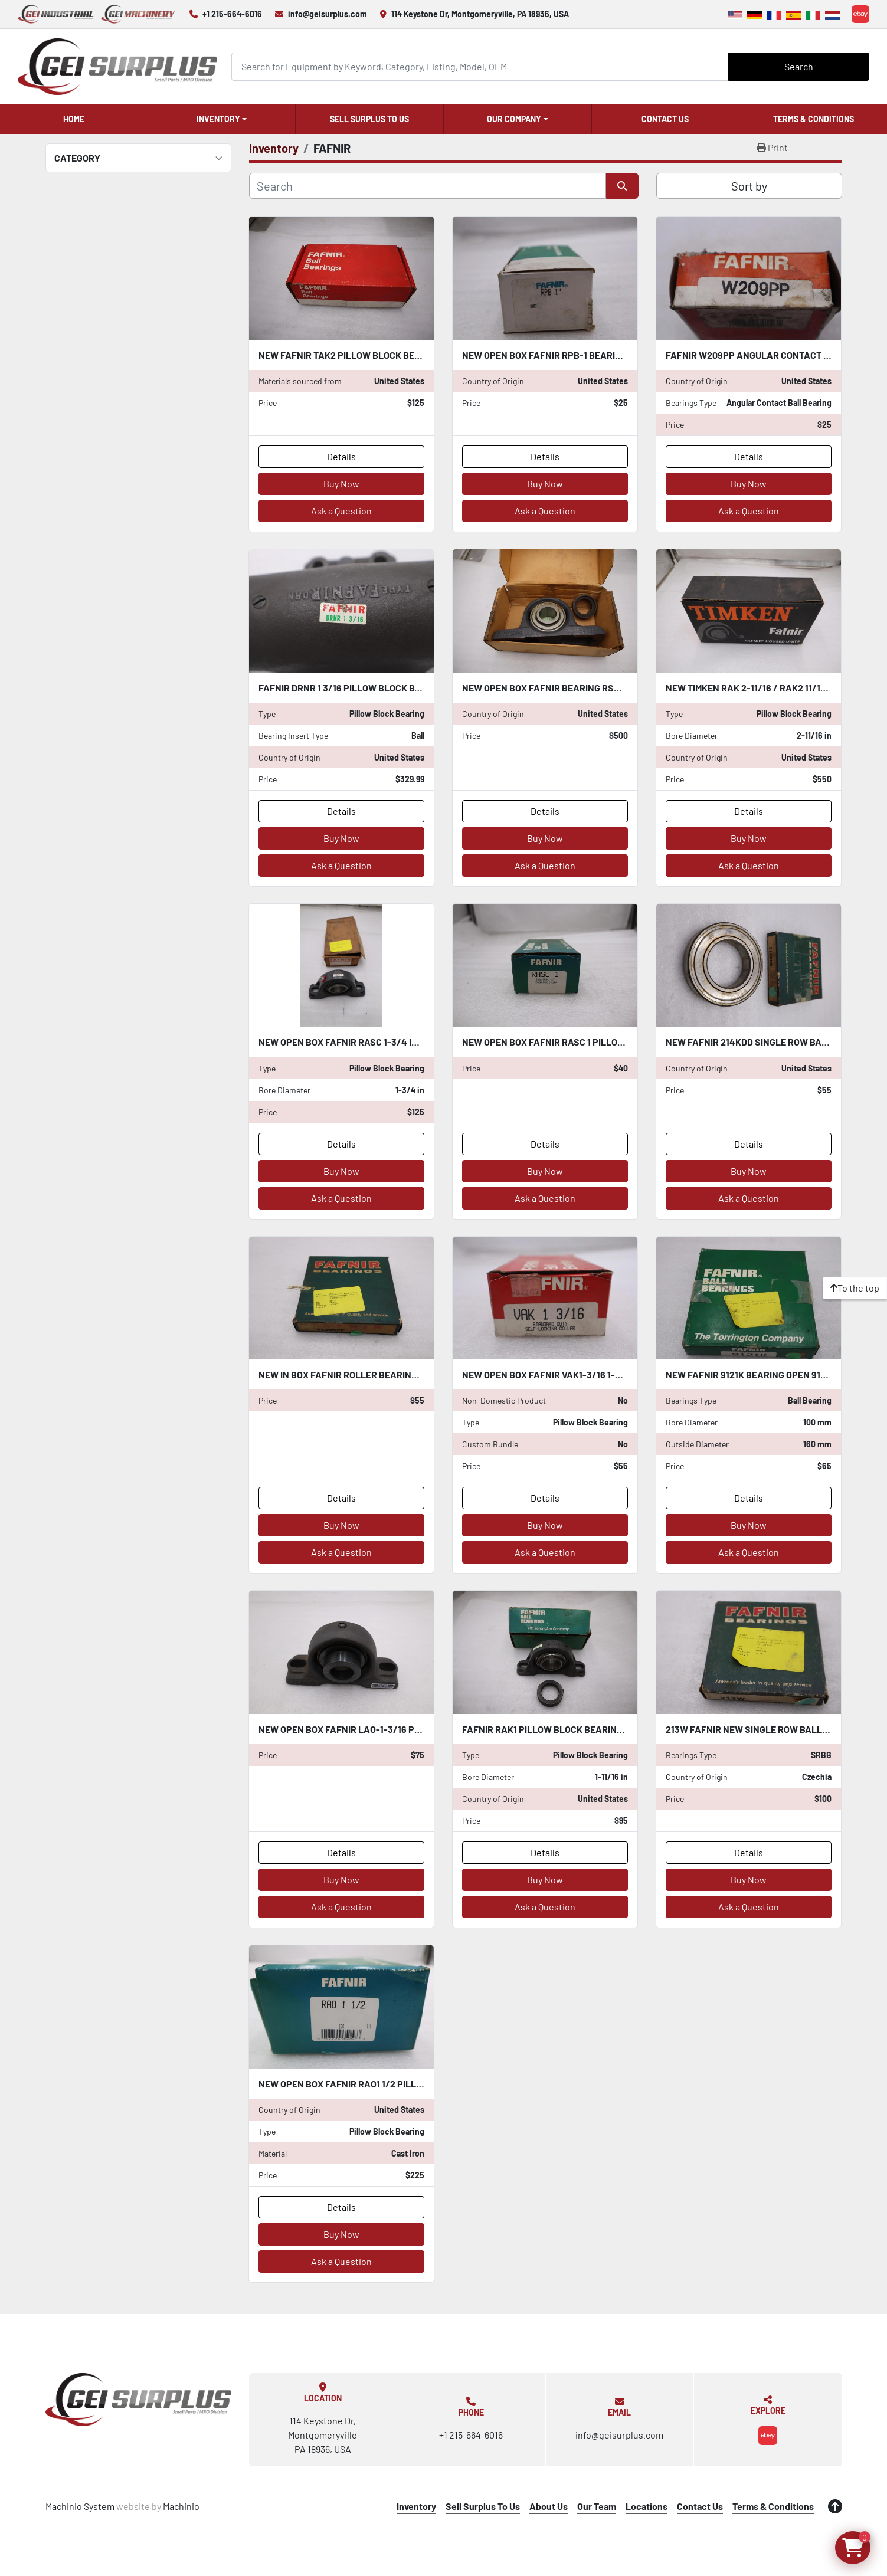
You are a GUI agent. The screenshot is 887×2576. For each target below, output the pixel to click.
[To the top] (855, 1288)
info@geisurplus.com (327, 14)
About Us (548, 2506)
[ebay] (860, 14)
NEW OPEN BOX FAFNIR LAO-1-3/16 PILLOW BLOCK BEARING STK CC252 (409, 1729)
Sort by (749, 186)
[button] (222, 119)
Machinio (181, 2506)
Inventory (218, 119)
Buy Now (341, 483)
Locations (646, 2506)
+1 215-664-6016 (232, 14)
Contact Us (665, 119)
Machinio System (79, 2506)
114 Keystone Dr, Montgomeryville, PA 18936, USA (480, 14)
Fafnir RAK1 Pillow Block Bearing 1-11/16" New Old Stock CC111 (607, 1729)
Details (341, 456)
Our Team (596, 2506)
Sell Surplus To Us (369, 119)
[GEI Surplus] (138, 2399)
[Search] (479, 66)
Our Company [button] (514, 119)
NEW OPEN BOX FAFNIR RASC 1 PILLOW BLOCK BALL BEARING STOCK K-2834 (623, 1041)
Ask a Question (341, 510)
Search (798, 66)
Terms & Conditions (813, 119)
